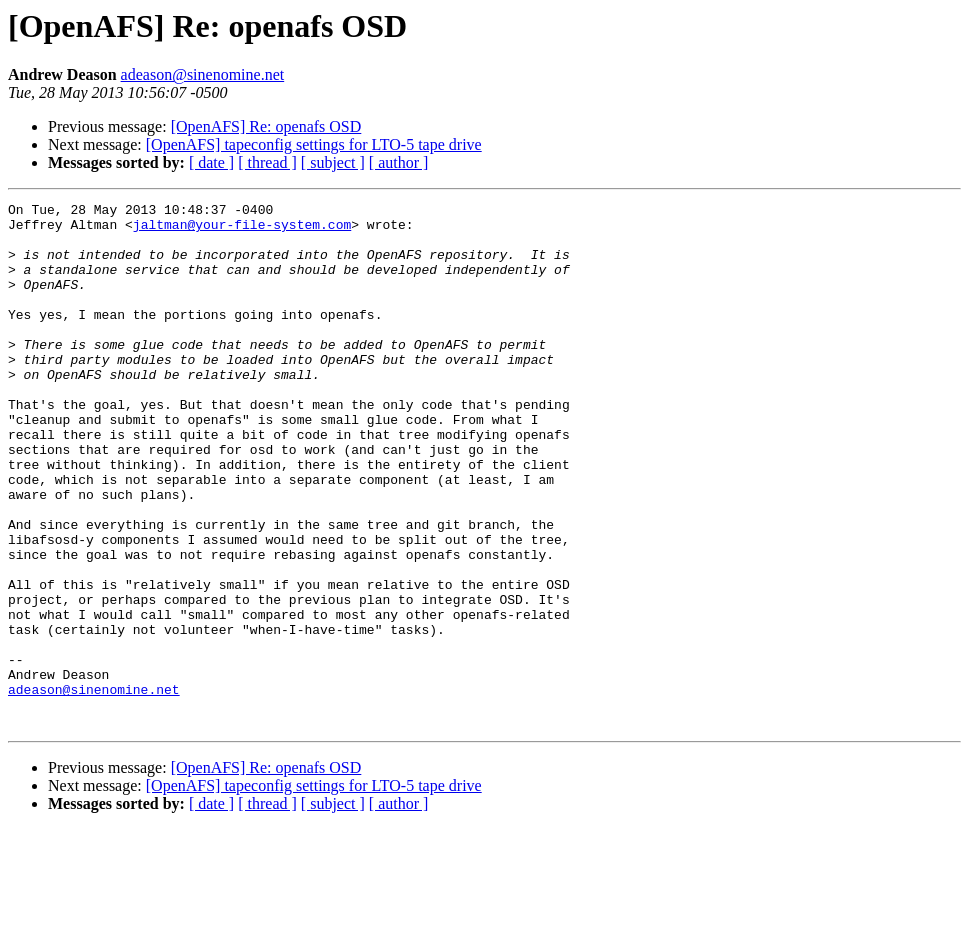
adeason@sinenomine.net (203, 74)
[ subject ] (333, 162)
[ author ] (399, 162)
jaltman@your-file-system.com (242, 230)
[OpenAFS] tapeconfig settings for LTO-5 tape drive (314, 144)
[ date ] (211, 162)
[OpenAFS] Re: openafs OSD (266, 126)
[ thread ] (267, 162)
